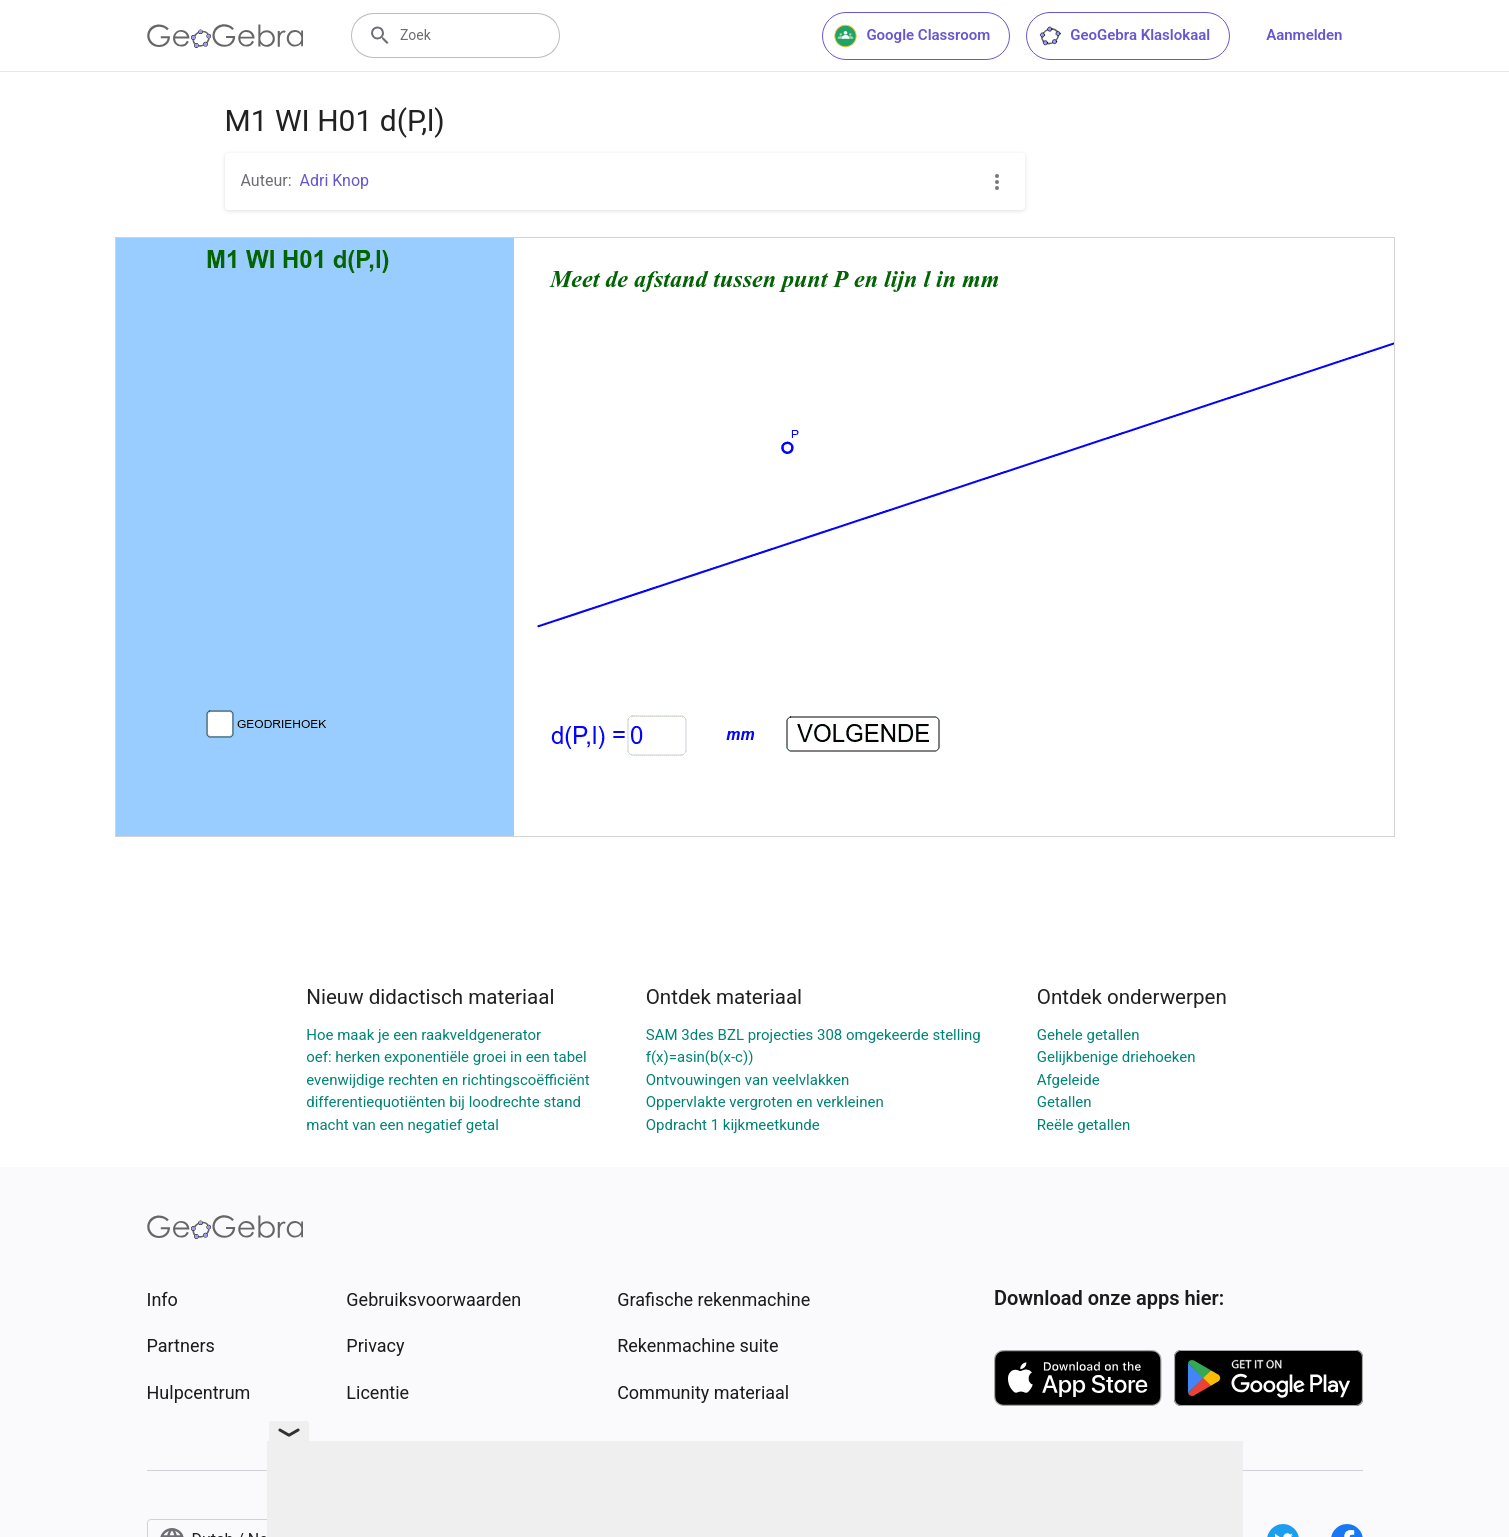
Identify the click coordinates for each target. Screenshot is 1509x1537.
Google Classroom (912, 36)
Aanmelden (1304, 35)
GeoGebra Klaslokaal (1124, 36)
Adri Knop (335, 180)
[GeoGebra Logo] (225, 36)
